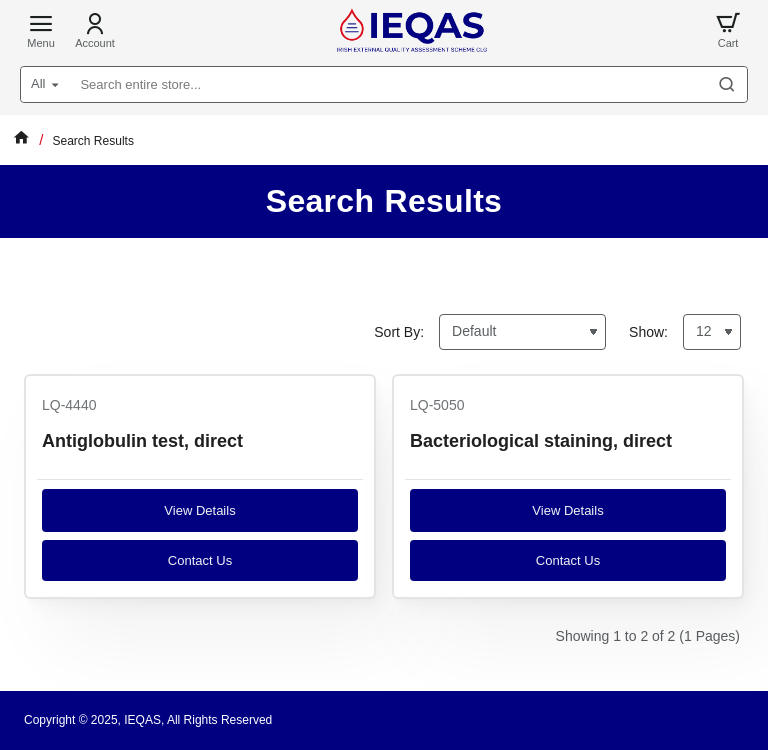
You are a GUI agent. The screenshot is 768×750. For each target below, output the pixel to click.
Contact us (200, 560)
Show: (648, 332)
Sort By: (399, 332)
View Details (199, 510)
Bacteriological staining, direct (541, 441)
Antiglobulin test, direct (142, 441)
